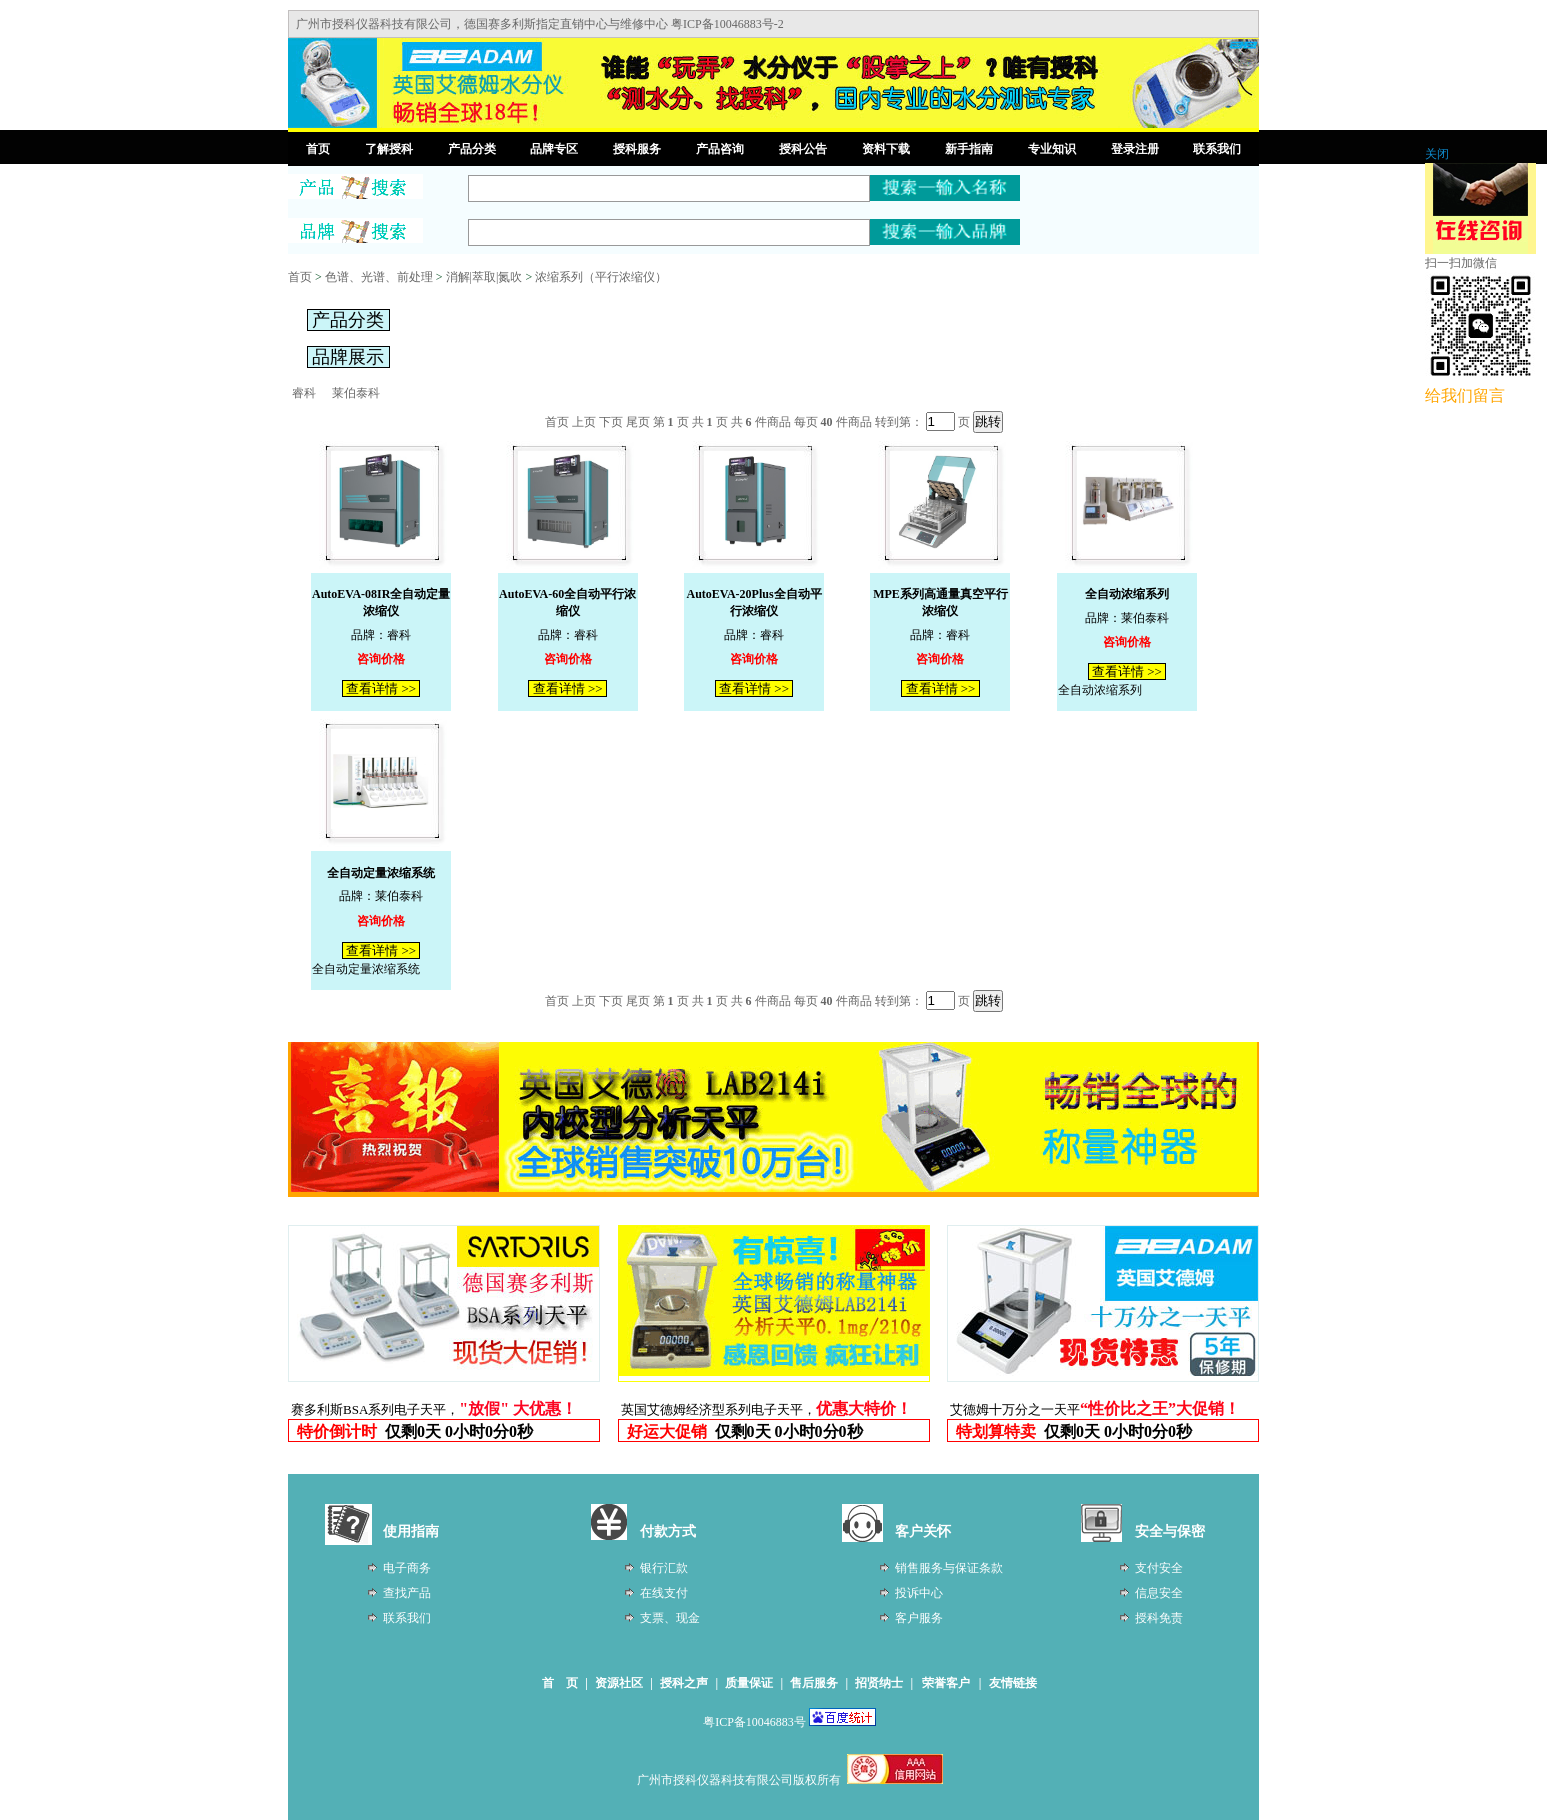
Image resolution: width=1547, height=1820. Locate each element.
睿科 (304, 393)
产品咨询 (720, 149)
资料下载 (886, 149)
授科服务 (637, 149)
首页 (318, 149)
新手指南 (969, 149)
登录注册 (1135, 149)
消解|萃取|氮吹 (484, 277)
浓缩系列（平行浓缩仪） (601, 277)
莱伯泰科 (356, 393)
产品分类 (472, 149)
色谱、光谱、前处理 (379, 277)
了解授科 (389, 149)
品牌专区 (554, 149)
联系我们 (1217, 149)
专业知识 (1052, 149)
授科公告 (803, 149)
